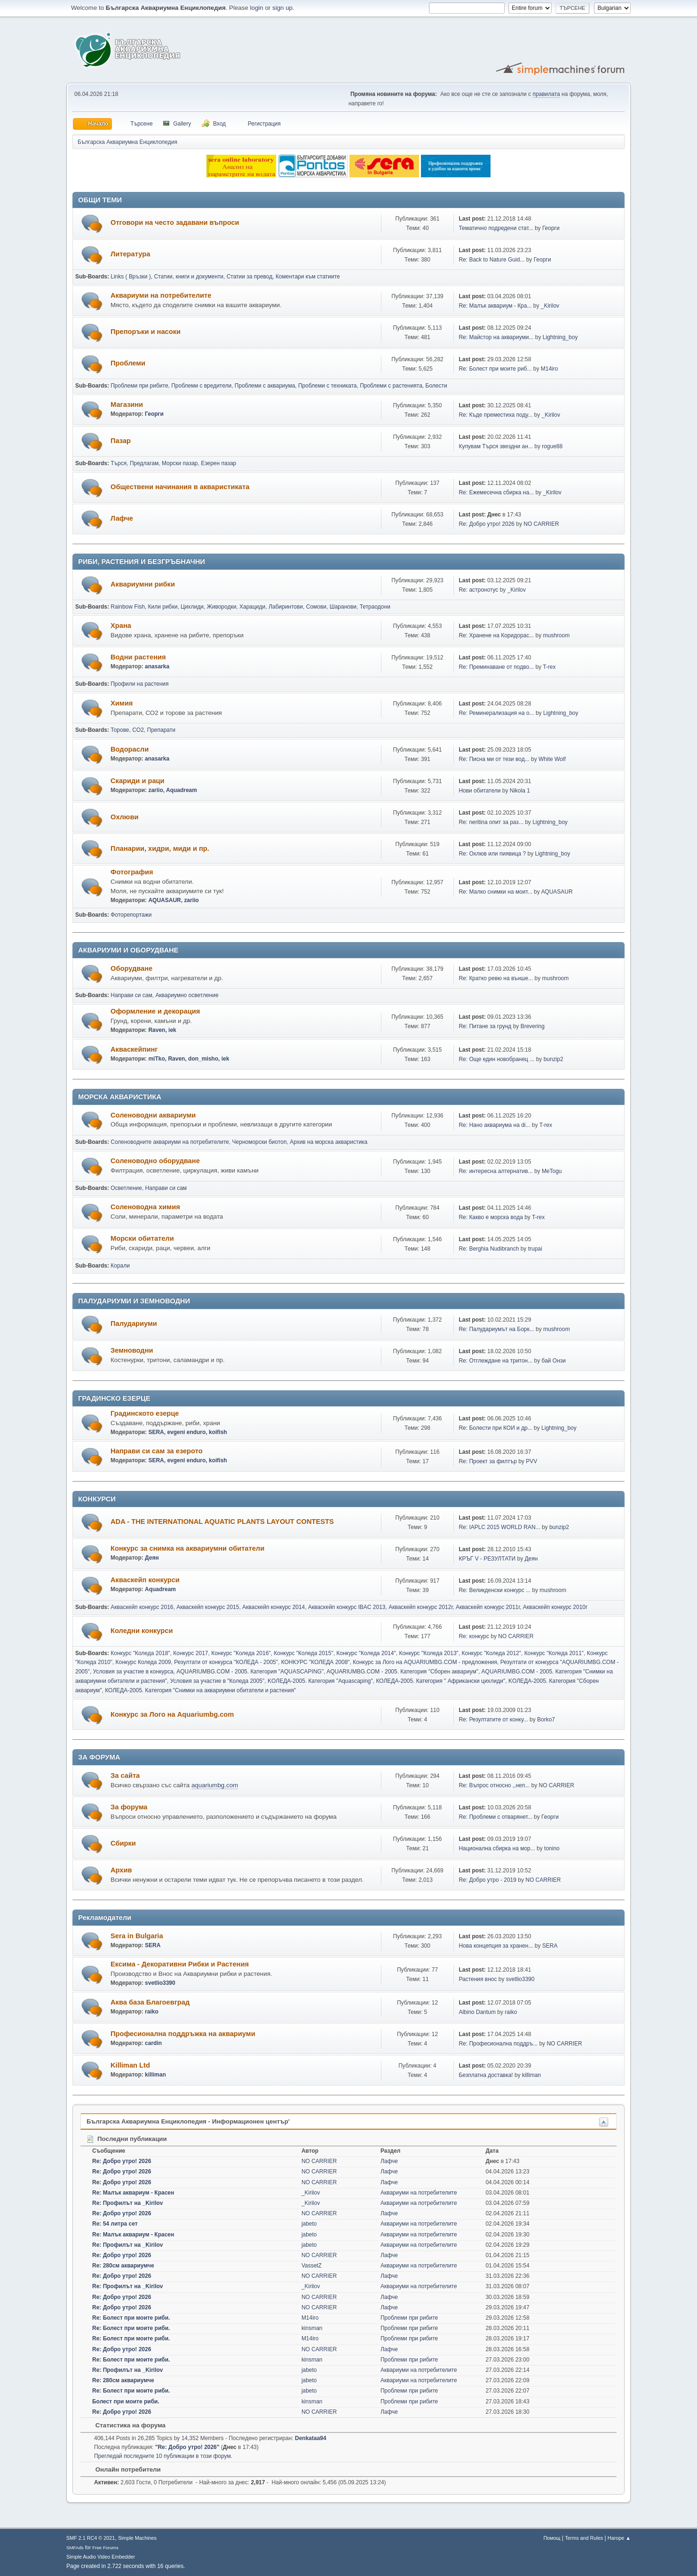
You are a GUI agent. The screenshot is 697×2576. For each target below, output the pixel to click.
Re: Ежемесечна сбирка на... (496, 492)
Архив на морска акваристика (328, 1142)
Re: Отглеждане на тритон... (495, 1360)
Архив (121, 1870)
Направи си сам (131, 995)
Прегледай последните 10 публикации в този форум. (163, 2456)
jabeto (309, 2223)
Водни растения (138, 657)
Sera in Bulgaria (137, 1936)
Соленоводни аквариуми (153, 1115)
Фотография (132, 872)
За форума (129, 1807)
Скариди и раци (138, 781)
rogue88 (552, 446)
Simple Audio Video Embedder (100, 2557)
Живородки (222, 606)
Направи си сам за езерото (157, 1451)
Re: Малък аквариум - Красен (133, 2192)
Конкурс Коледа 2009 (143, 1662)
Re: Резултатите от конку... (493, 1719)
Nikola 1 (520, 790)
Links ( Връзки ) (131, 276)
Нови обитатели (479, 790)
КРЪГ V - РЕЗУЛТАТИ (487, 1558)
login (256, 7)
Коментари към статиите (308, 276)
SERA (156, 1432)
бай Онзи (554, 1360)
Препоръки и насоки (146, 331)
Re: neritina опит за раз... (491, 822)
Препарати (161, 730)
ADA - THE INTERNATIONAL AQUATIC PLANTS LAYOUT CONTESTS (222, 1521)
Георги (551, 228)
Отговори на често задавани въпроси (175, 222)
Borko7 (546, 1719)
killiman (155, 2074)
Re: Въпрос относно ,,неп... (494, 1785)
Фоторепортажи (131, 915)
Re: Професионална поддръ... (498, 2043)
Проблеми (128, 363)
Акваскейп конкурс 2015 (207, 1607)
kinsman (312, 2328)
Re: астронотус (478, 590)
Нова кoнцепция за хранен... (496, 1945)
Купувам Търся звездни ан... (495, 446)
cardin (153, 2043)
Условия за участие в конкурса (133, 1671)
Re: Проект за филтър (487, 1461)
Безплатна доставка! (486, 2075)
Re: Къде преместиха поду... (495, 415)
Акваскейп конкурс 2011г (488, 1607)
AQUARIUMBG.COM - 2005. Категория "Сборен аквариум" (402, 1671)
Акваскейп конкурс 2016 (142, 1607)
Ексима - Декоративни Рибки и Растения (180, 1964)
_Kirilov (550, 305)
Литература (130, 254)
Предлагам (144, 463)
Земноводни (132, 1350)
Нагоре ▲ (619, 2538)
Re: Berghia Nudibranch (489, 1248)
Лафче (122, 518)
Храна (121, 625)
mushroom (556, 635)
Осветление (126, 1188)
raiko (151, 2011)
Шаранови (343, 606)
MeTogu (552, 1171)
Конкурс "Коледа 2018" (140, 1653)
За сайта (125, 1775)
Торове (120, 730)
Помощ (551, 2538)
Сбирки (123, 1843)
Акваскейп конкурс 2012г (420, 1607)
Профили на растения (139, 684)
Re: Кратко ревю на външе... (496, 978)
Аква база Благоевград (150, 2002)
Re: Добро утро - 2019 (487, 1880)
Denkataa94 (310, 2438)
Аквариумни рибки (143, 584)
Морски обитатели (142, 1238)
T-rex (549, 667)
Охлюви (124, 817)
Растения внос (478, 1979)
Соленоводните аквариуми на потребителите (170, 1142)
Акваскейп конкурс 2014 (273, 1607)
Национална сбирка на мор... (497, 1848)
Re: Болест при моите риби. (131, 2317)
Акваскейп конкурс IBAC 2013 (347, 1607)
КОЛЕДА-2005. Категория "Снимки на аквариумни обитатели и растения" (200, 1690)
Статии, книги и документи (188, 276)
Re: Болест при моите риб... (495, 368)
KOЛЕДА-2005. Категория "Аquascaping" (320, 1681)
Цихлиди (192, 606)
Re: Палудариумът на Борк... (496, 1329)
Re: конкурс (474, 1636)
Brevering (533, 1026)
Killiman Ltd (130, 2065)
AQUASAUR (164, 900)
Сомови (316, 606)
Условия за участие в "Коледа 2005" (217, 1681)
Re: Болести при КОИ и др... (495, 1428)
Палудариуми (134, 1323)
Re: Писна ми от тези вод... (494, 759)
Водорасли (130, 749)
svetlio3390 (160, 1983)
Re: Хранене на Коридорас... (496, 635)
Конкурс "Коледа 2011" (554, 1653)
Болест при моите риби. (125, 2401)
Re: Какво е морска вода (491, 1217)
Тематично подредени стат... (496, 228)
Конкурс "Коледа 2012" (491, 1653)
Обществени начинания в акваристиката (180, 487)
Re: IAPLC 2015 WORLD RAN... (499, 1527)
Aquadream (181, 790)
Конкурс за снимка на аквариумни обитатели (187, 1548)
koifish (218, 1432)
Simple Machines (137, 2538)
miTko (156, 1058)
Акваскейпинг (134, 1049)
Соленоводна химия (145, 1207)
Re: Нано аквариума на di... (494, 1125)
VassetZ (311, 2265)
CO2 (138, 730)
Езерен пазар (218, 463)
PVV (531, 1461)
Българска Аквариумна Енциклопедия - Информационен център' (188, 2121)
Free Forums (105, 2547)
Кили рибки (163, 606)
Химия (122, 703)
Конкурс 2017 (190, 1653)
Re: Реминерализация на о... (496, 713)
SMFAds (75, 2547)
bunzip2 (553, 1059)
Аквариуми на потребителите (161, 295)
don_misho (203, 1058)
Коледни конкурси (142, 1630)
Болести (436, 385)
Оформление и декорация (155, 1011)
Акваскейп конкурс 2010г (555, 1607)
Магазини (127, 404)
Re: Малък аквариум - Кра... (495, 305)
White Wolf (552, 759)
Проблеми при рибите (139, 385)
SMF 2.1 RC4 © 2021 (90, 2538)
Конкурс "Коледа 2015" (303, 1653)
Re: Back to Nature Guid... (491, 259)
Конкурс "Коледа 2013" (428, 1653)
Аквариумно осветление (186, 995)
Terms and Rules (584, 2538)
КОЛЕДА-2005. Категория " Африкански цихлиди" (440, 1681)
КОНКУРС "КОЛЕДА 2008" (315, 1662)
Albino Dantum (477, 2012)
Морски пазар (180, 463)
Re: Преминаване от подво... (496, 667)
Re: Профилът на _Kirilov (127, 2203)
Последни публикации (126, 2139)
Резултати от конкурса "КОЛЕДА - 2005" (226, 1662)
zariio (155, 790)
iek (172, 1030)
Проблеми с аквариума (265, 385)
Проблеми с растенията (391, 385)
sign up (282, 7)
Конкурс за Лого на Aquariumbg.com (172, 1714)
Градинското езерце (145, 1413)
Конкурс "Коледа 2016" (240, 1653)
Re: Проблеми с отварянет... (495, 1817)
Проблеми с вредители (201, 385)
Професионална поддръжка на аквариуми (183, 2033)
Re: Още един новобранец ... (496, 1059)
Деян (152, 1557)
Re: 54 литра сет (115, 2223)
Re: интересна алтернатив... (495, 1171)
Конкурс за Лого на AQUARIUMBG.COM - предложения (425, 1662)
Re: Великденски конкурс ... (495, 1590)
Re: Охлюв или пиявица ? (492, 853)
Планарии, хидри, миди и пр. (160, 848)
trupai (535, 1248)
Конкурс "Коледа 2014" (366, 1653)
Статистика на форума (126, 2425)
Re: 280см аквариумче (123, 2265)
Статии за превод (250, 276)
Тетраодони (375, 606)
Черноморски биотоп (259, 1142)
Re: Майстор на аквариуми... (496, 337)
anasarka (157, 666)
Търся (119, 463)
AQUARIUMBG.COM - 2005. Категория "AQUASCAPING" (250, 1671)
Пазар (121, 440)
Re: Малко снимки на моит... (495, 891)
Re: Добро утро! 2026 (487, 524)
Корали (120, 1265)
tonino (552, 1848)
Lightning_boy (560, 337)
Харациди (252, 606)
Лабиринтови (286, 606)
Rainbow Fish (128, 606)
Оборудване (131, 968)
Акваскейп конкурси (145, 1580)
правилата (546, 94)
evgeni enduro (186, 1432)
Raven (156, 1030)
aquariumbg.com (214, 1785)
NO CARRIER (541, 524)
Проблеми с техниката (327, 385)
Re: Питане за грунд (486, 1026)
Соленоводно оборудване (155, 1161)
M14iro (549, 368)
